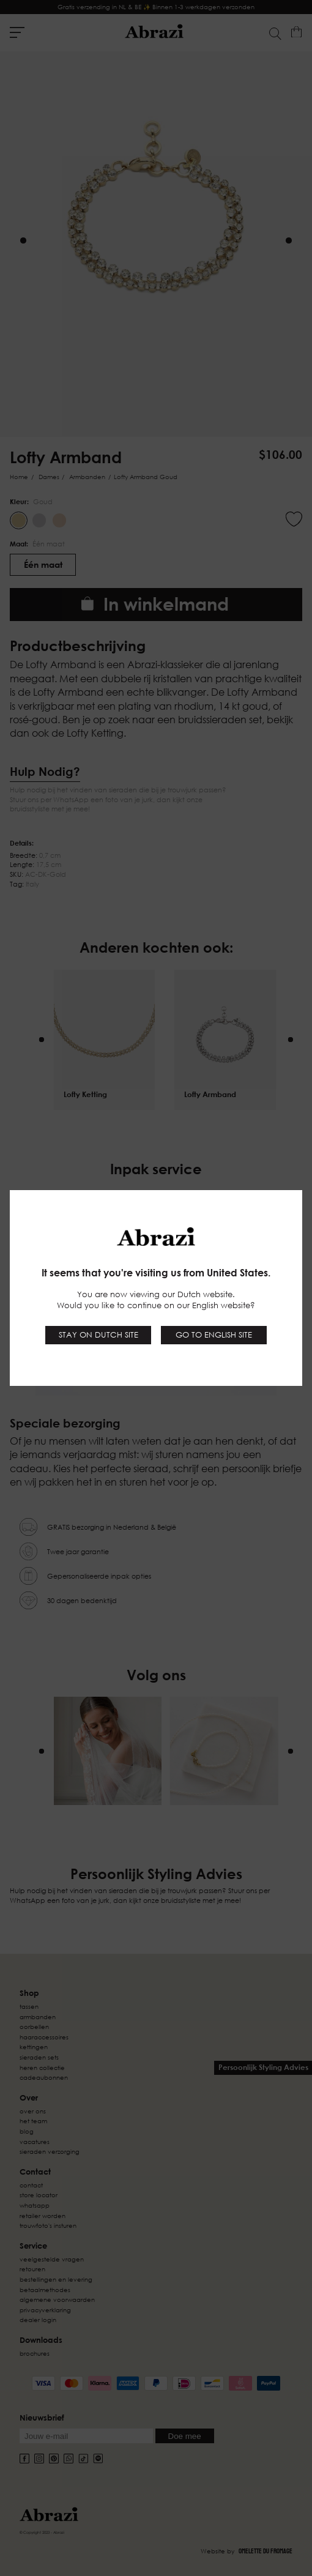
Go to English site (214, 1334)
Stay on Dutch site (98, 1334)
